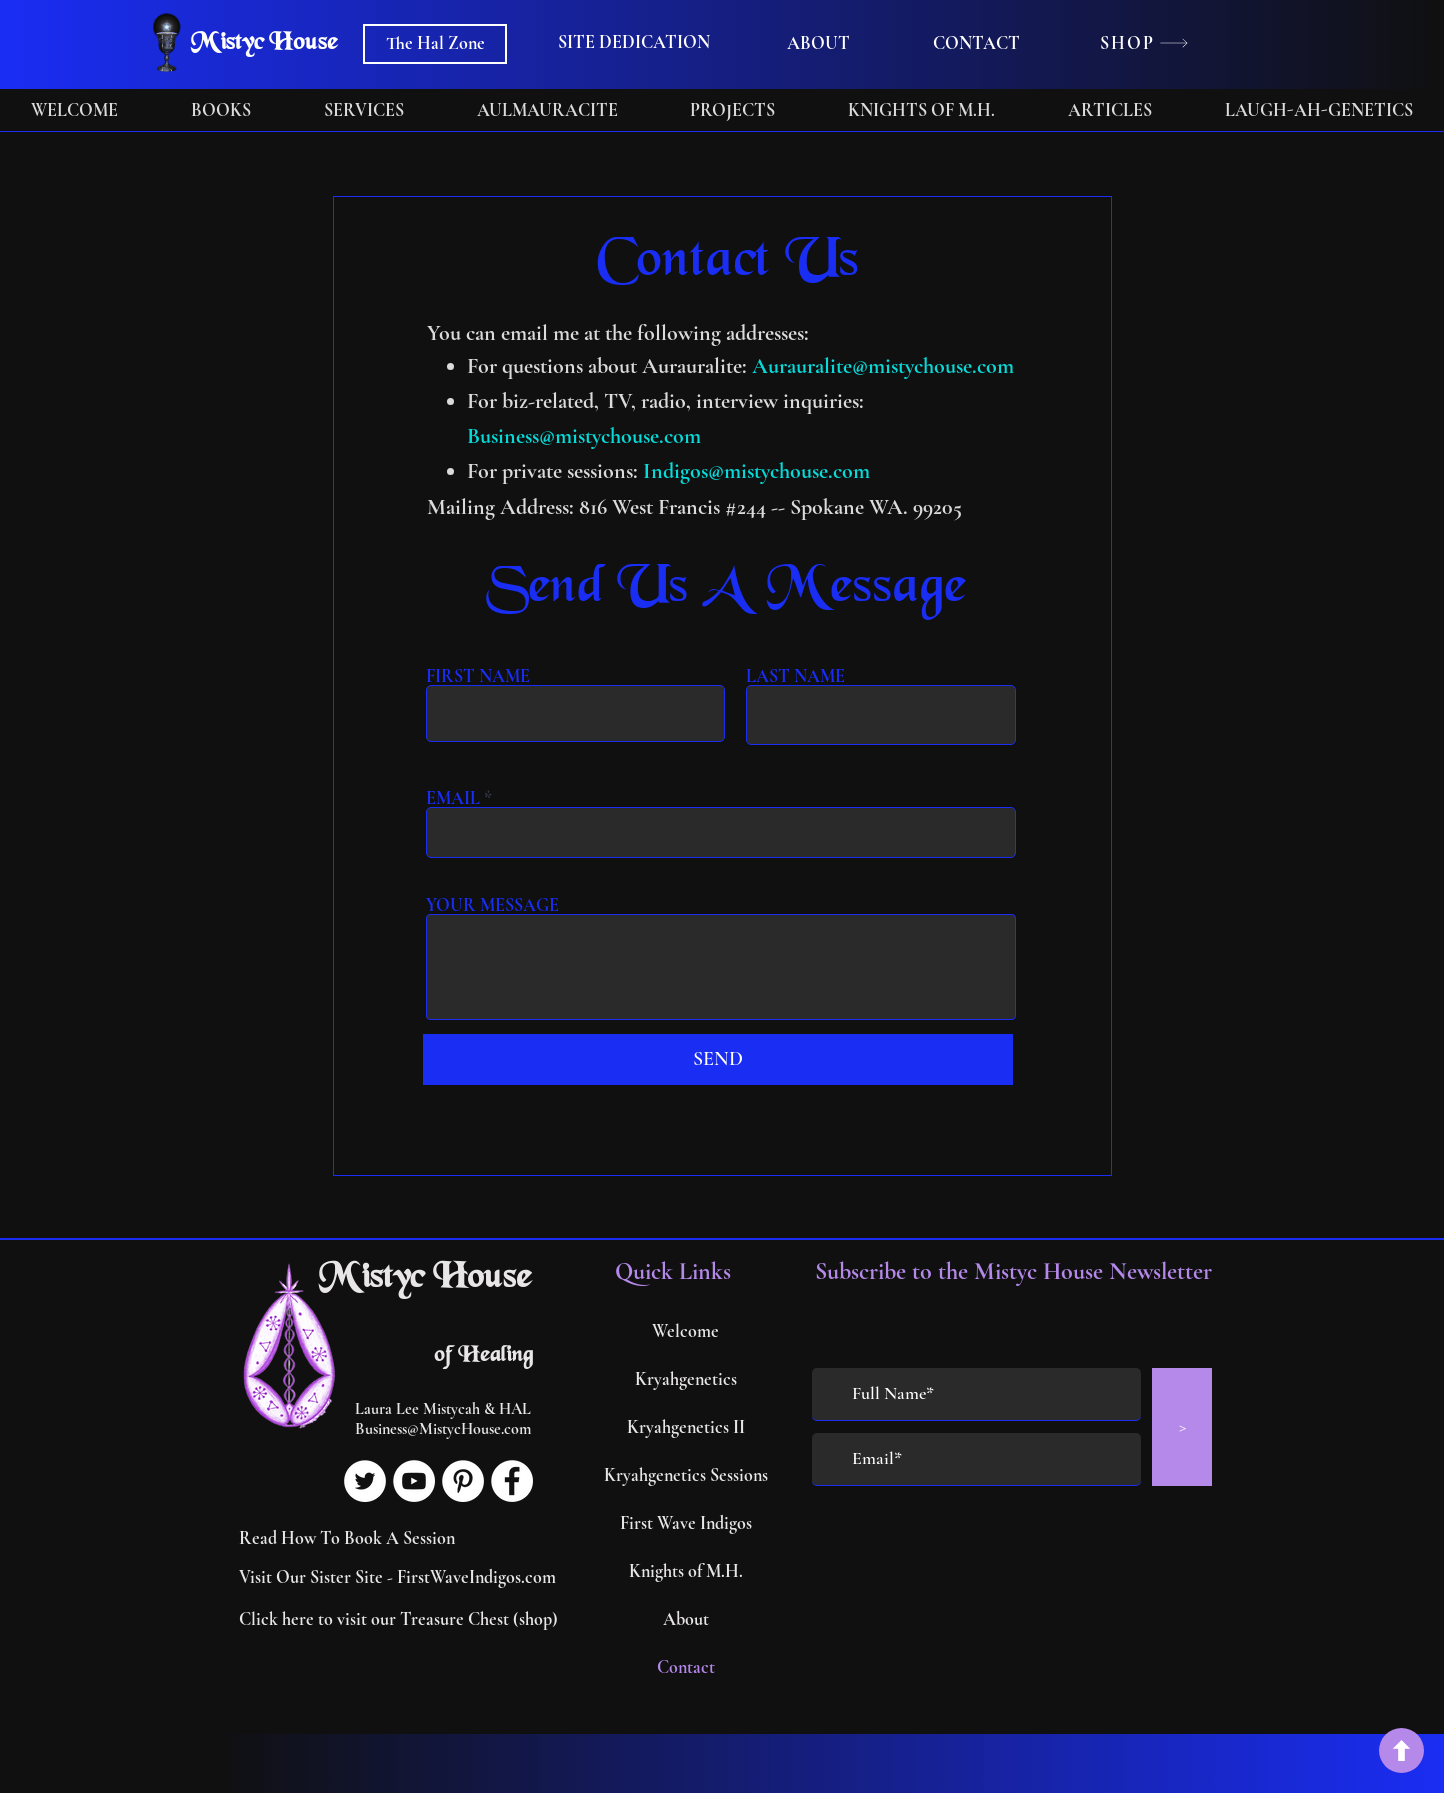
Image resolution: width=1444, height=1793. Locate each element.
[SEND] (718, 1059)
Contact (686, 1667)
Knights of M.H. (686, 1571)
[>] (1182, 1427)
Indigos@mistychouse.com (756, 471)
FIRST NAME (478, 676)
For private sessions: (555, 471)
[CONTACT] (976, 43)
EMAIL (453, 798)
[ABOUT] (818, 43)
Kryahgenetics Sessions (685, 1475)
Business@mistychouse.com (584, 436)
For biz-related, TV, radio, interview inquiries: (665, 401)
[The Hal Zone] (435, 44)
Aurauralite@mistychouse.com (883, 366)
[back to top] (1401, 1750)
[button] (634, 43)
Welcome (685, 1331)
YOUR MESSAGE (492, 905)
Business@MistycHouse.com (443, 1429)
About (686, 1619)
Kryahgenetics (686, 1379)
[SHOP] (1144, 43)
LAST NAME (795, 676)
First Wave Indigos (686, 1523)
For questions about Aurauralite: (609, 366)
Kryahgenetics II (686, 1427)
